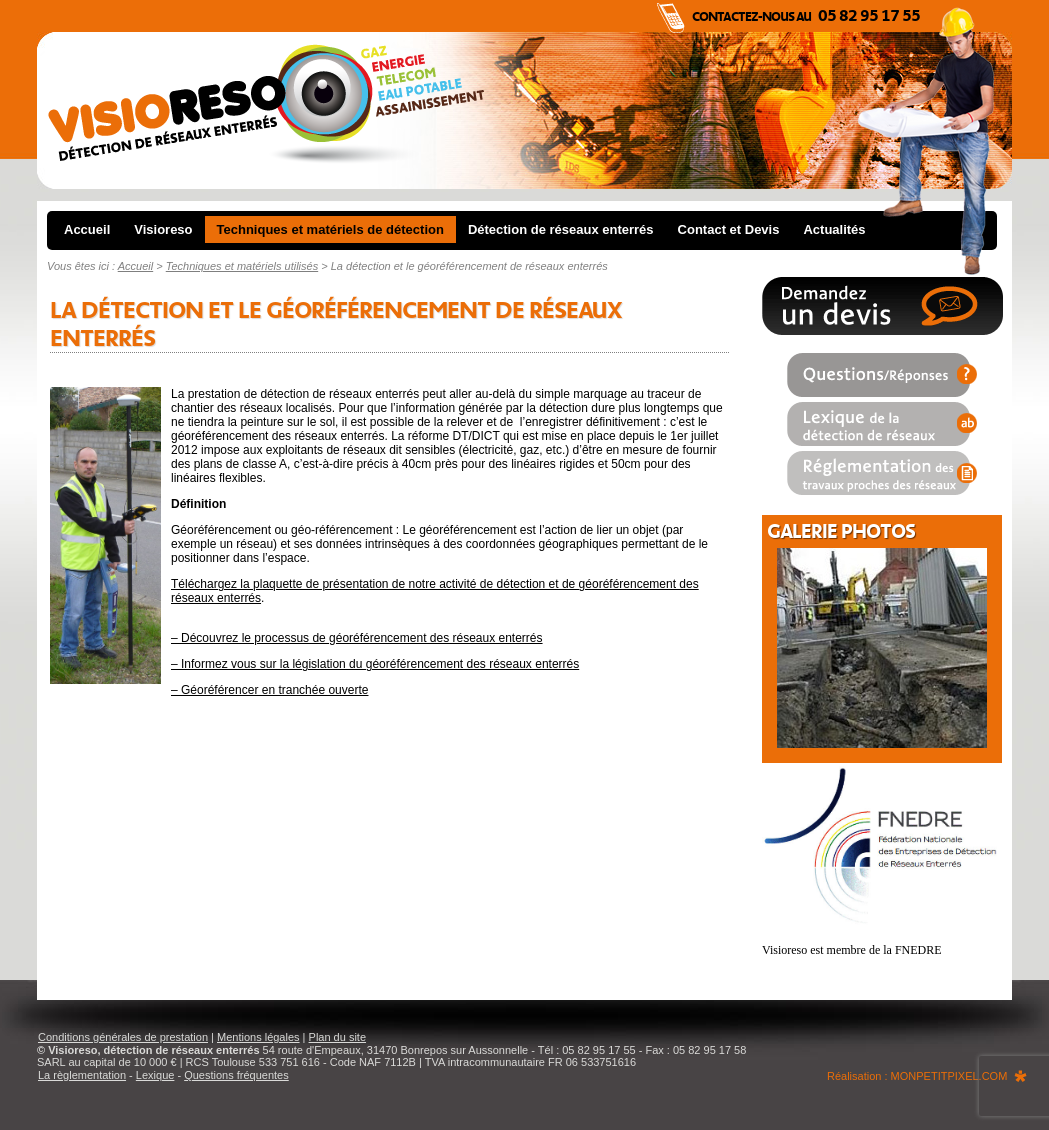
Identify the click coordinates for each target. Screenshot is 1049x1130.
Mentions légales (258, 1037)
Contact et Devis (729, 229)
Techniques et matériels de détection (330, 229)
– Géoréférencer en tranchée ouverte (269, 690)
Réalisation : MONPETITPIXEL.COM (917, 1076)
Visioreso (163, 229)
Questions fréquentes (236, 1075)
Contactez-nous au (806, 16)
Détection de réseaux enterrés (561, 229)
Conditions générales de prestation (123, 1037)
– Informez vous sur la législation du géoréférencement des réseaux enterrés (375, 664)
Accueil (87, 229)
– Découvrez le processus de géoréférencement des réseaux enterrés (357, 638)
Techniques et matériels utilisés (242, 266)
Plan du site (337, 1037)
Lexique (155, 1075)
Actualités (834, 229)
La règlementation (82, 1075)
